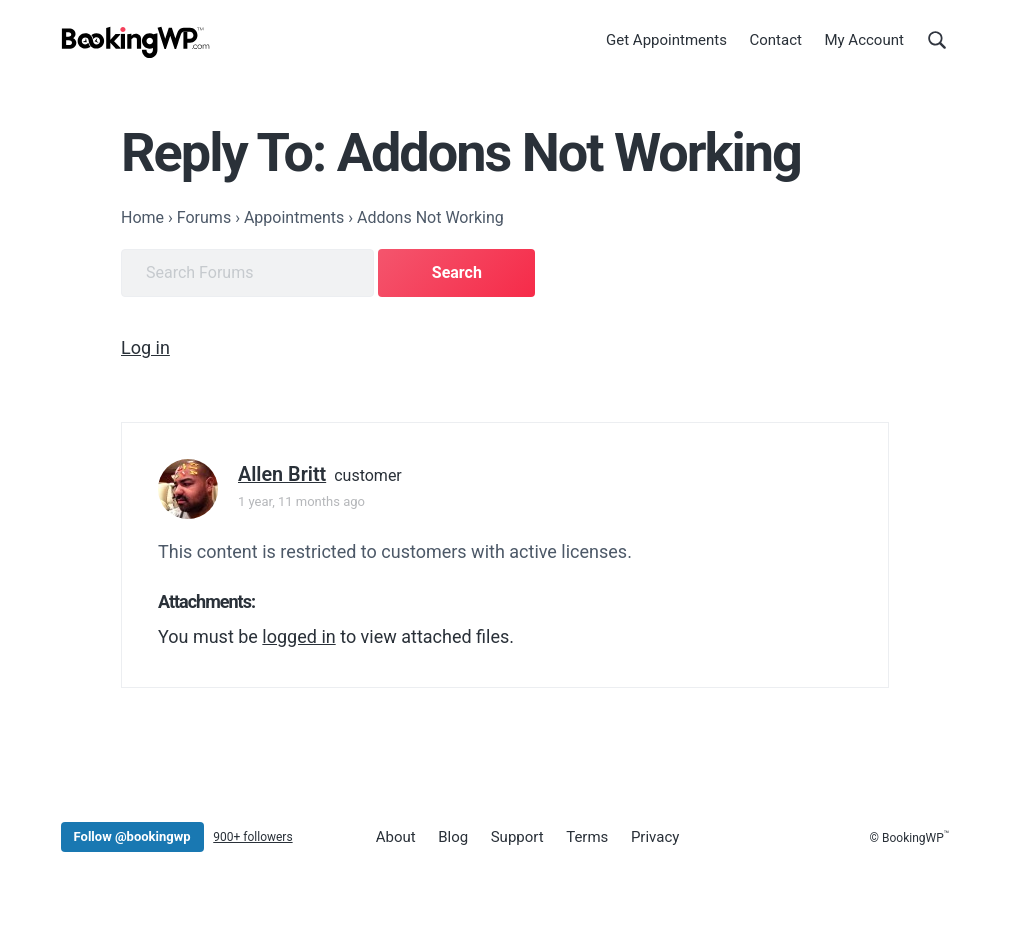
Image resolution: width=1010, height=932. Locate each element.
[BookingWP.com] (136, 42)
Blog (453, 837)
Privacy (655, 837)
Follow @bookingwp (132, 836)
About (396, 837)
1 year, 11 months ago (301, 501)
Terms (587, 837)
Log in (145, 347)
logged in (298, 636)
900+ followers (252, 837)
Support (517, 837)
